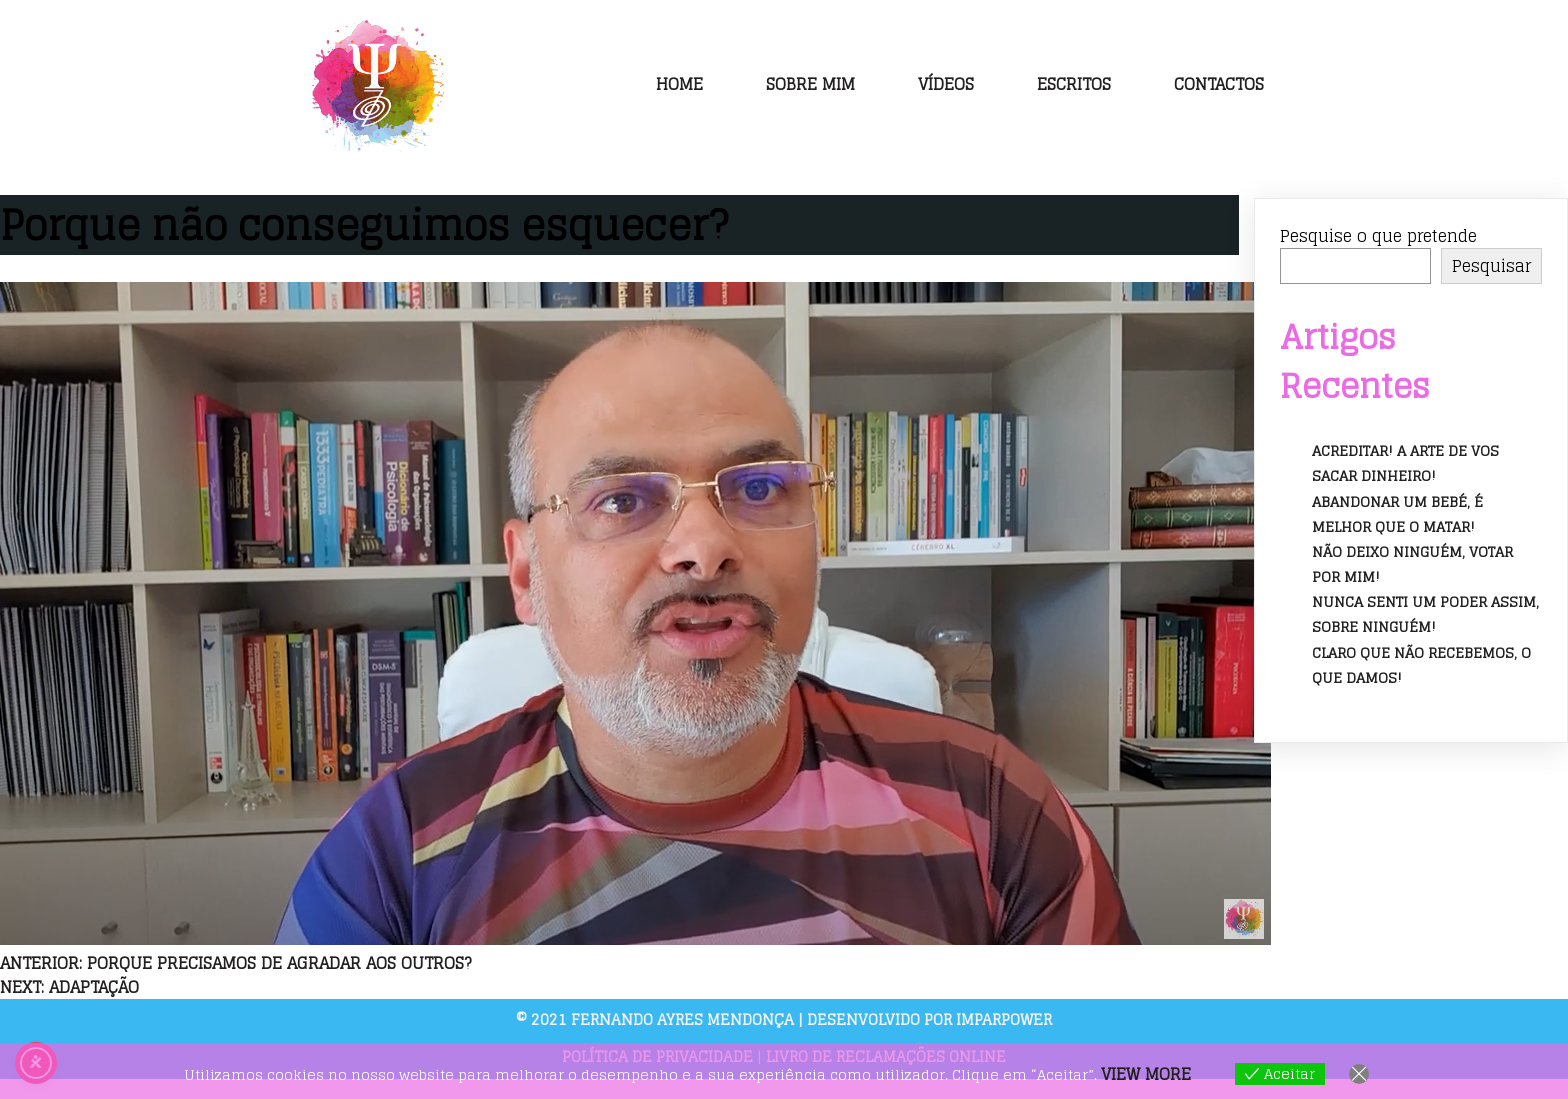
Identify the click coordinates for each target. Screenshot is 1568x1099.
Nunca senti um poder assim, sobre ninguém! (1425, 614)
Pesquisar (1491, 266)
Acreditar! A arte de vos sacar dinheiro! (1405, 463)
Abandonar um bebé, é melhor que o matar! (1397, 514)
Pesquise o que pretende (1378, 236)
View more (1146, 1074)
